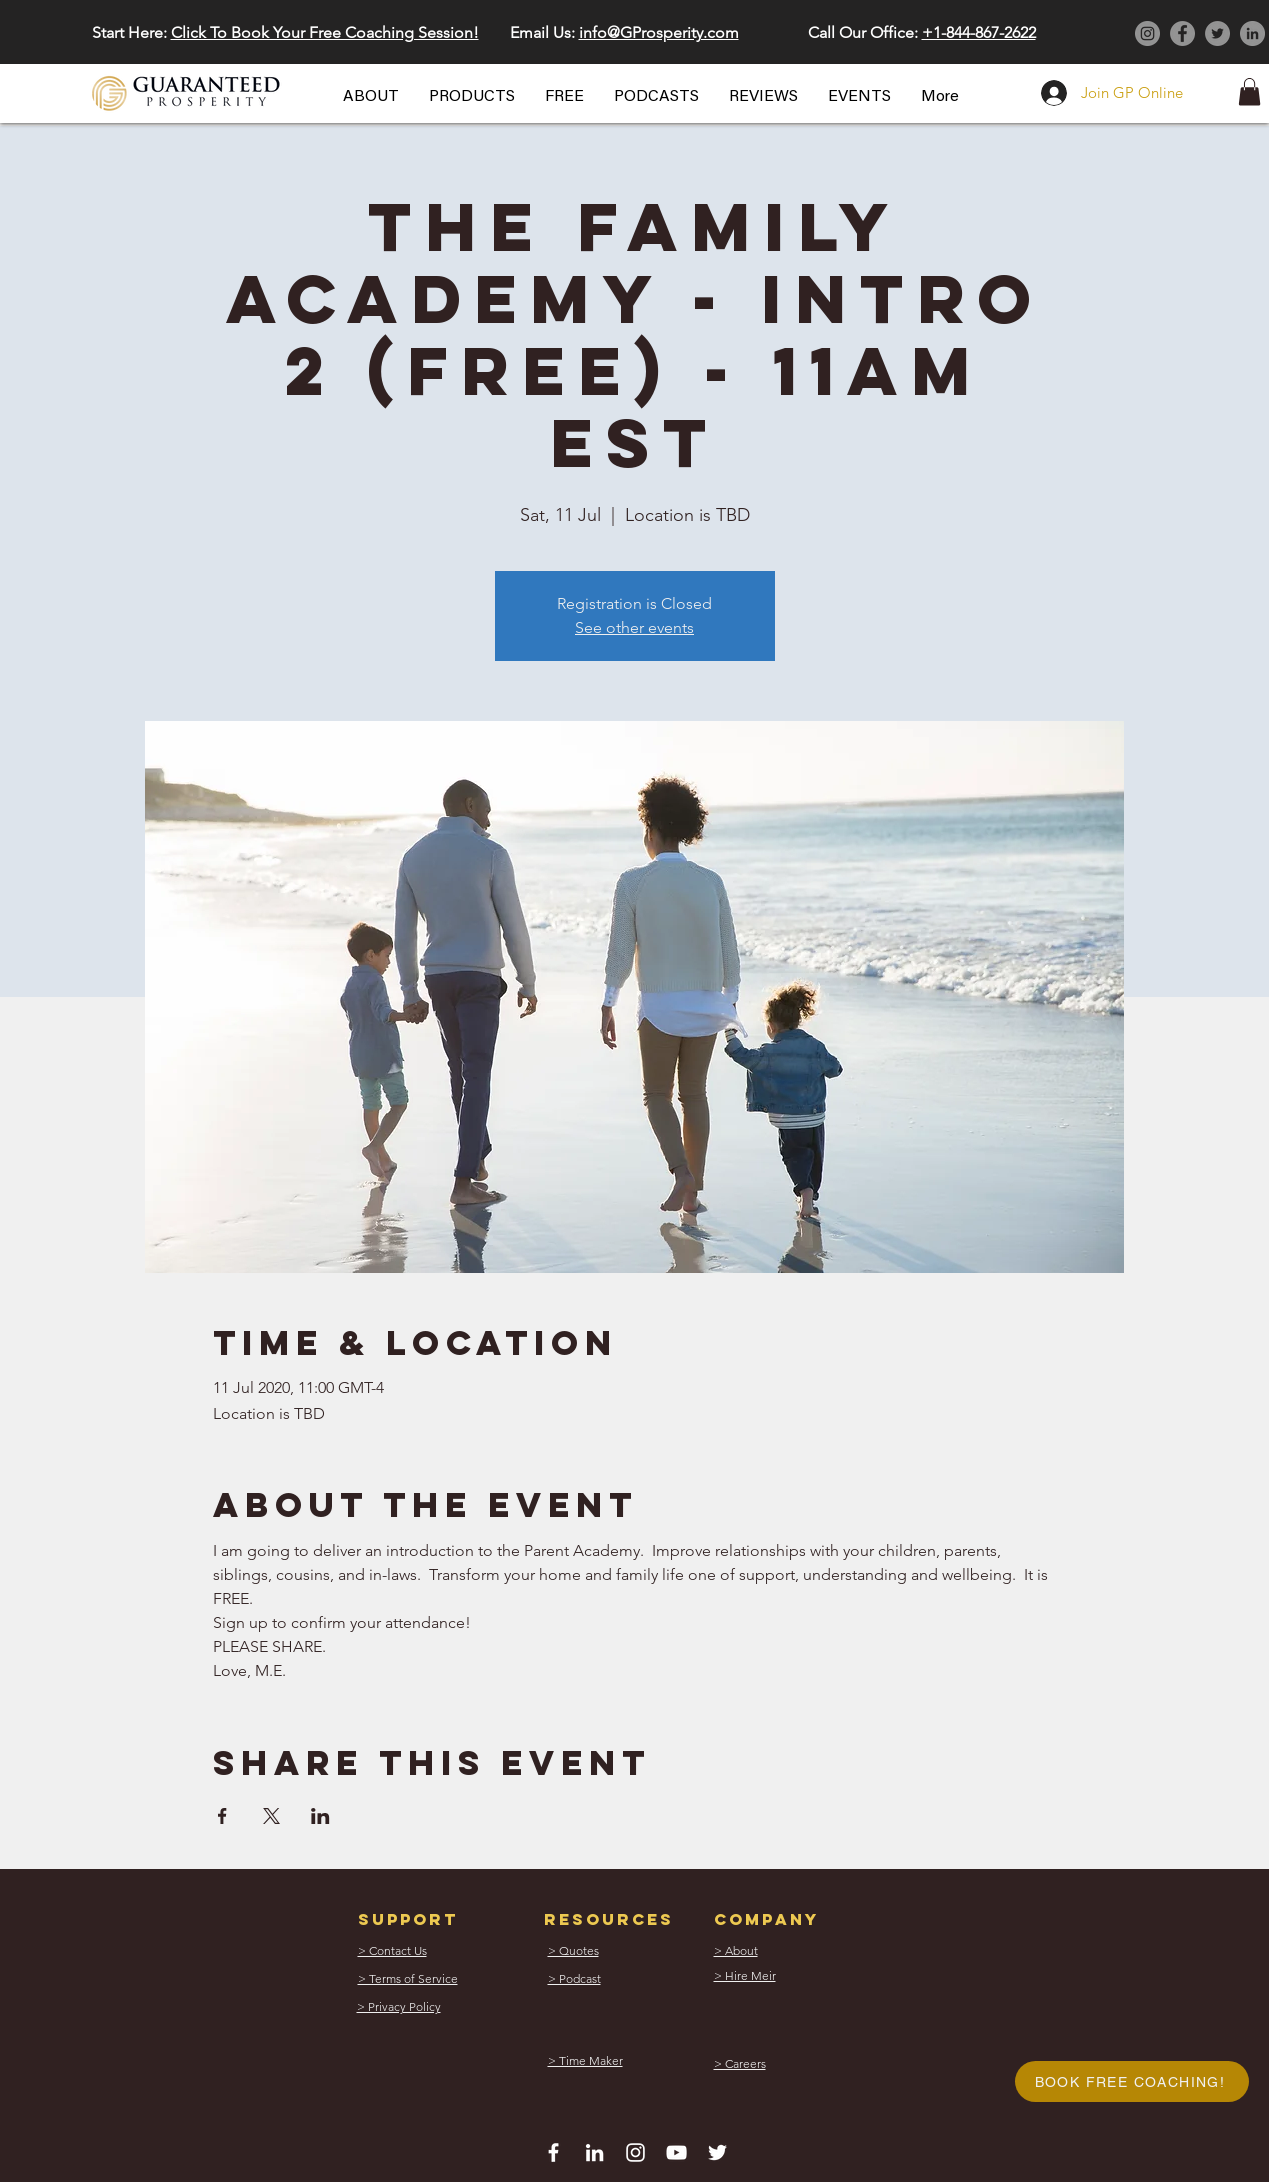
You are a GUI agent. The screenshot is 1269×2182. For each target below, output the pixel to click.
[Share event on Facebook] (222, 1816)
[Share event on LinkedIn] (320, 1816)
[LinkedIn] (1252, 33)
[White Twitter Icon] (717, 2152)
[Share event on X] (271, 1816)
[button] (371, 97)
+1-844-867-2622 (979, 32)
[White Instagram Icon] (635, 2152)
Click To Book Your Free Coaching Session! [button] (325, 32)
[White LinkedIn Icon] (594, 2152)
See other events (634, 627)
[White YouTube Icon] (676, 2152)
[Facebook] (1182, 33)
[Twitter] (1217, 33)
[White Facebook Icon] (553, 2152)
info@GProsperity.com (659, 32)
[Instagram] (1147, 33)
